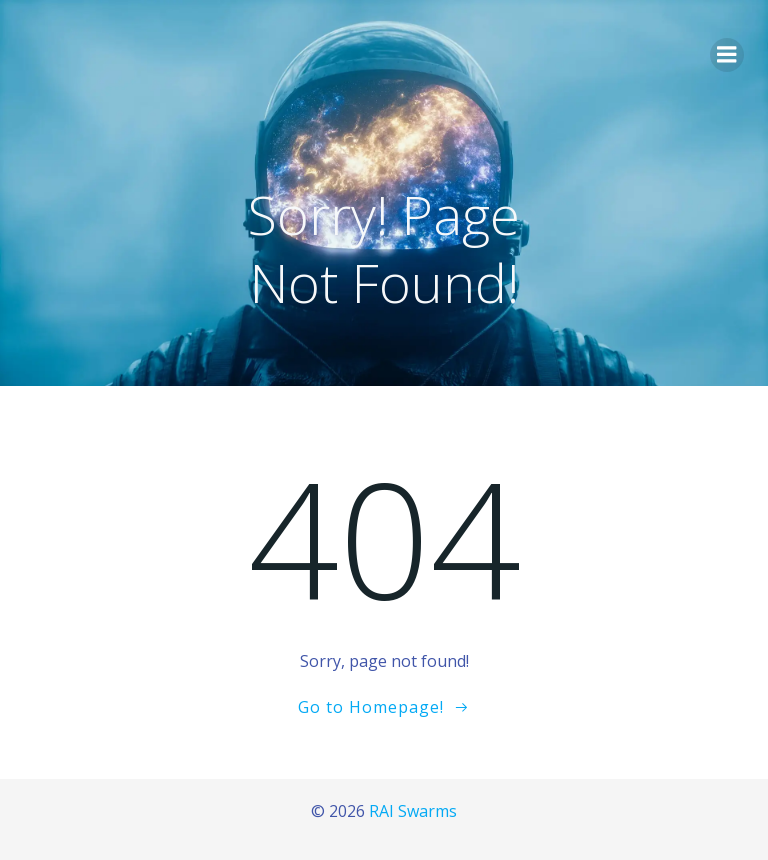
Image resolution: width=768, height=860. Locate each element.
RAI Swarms (413, 811)
